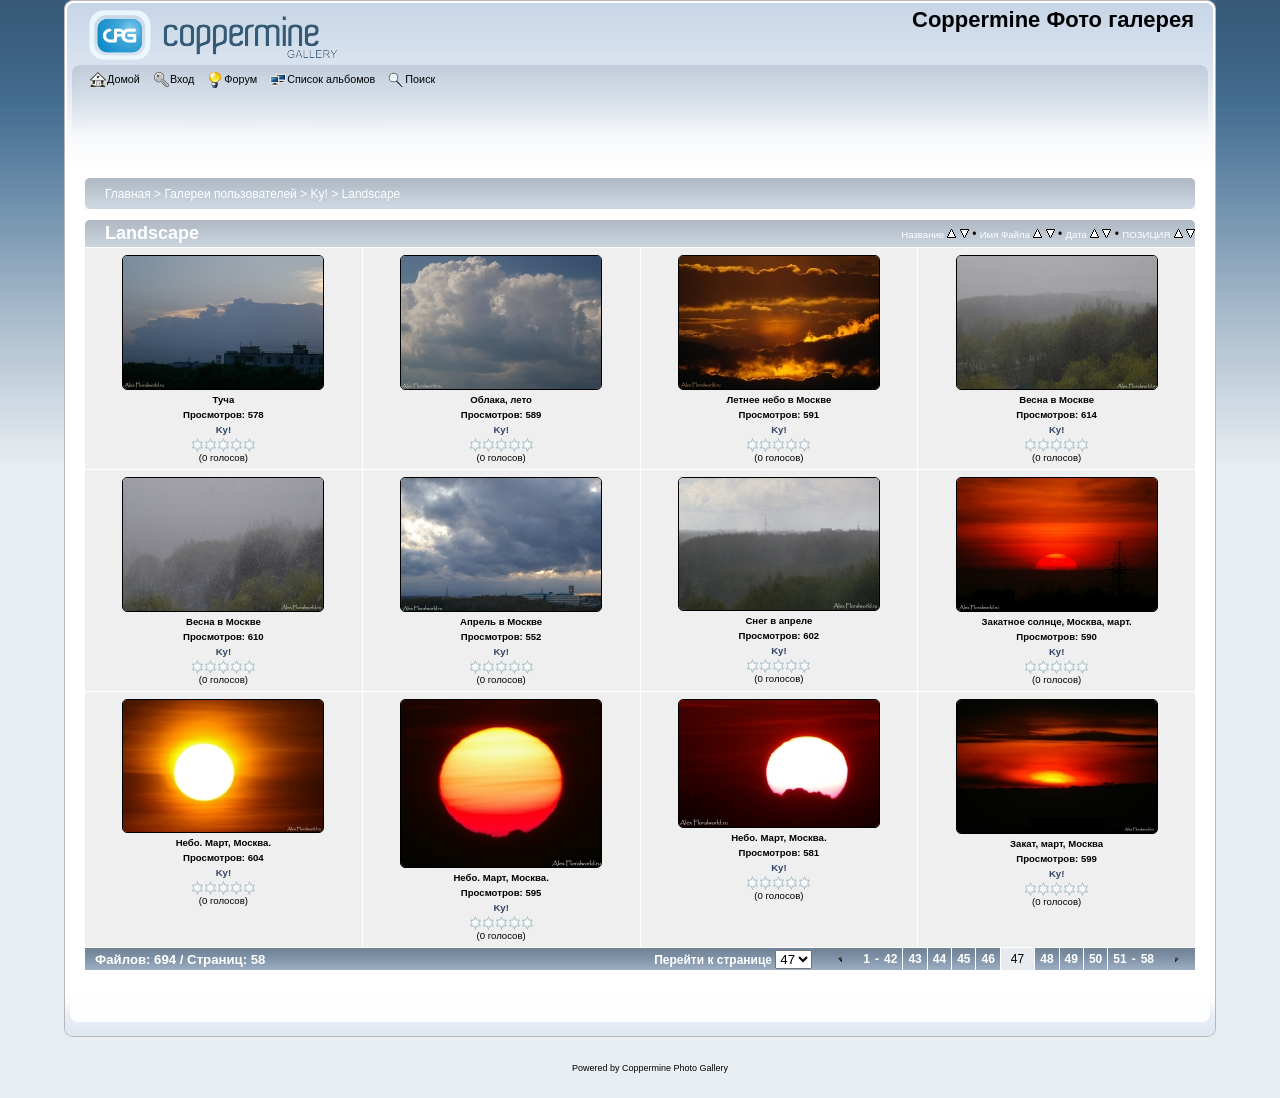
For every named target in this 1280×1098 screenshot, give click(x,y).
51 (1119, 959)
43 (914, 959)
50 (1095, 959)
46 (987, 959)
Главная (128, 194)
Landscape (371, 194)
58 (1147, 959)
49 (1071, 959)
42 (890, 959)
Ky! (319, 194)
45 (963, 959)
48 (1046, 959)
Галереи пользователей (230, 194)
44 (939, 959)
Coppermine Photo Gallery (675, 1068)
